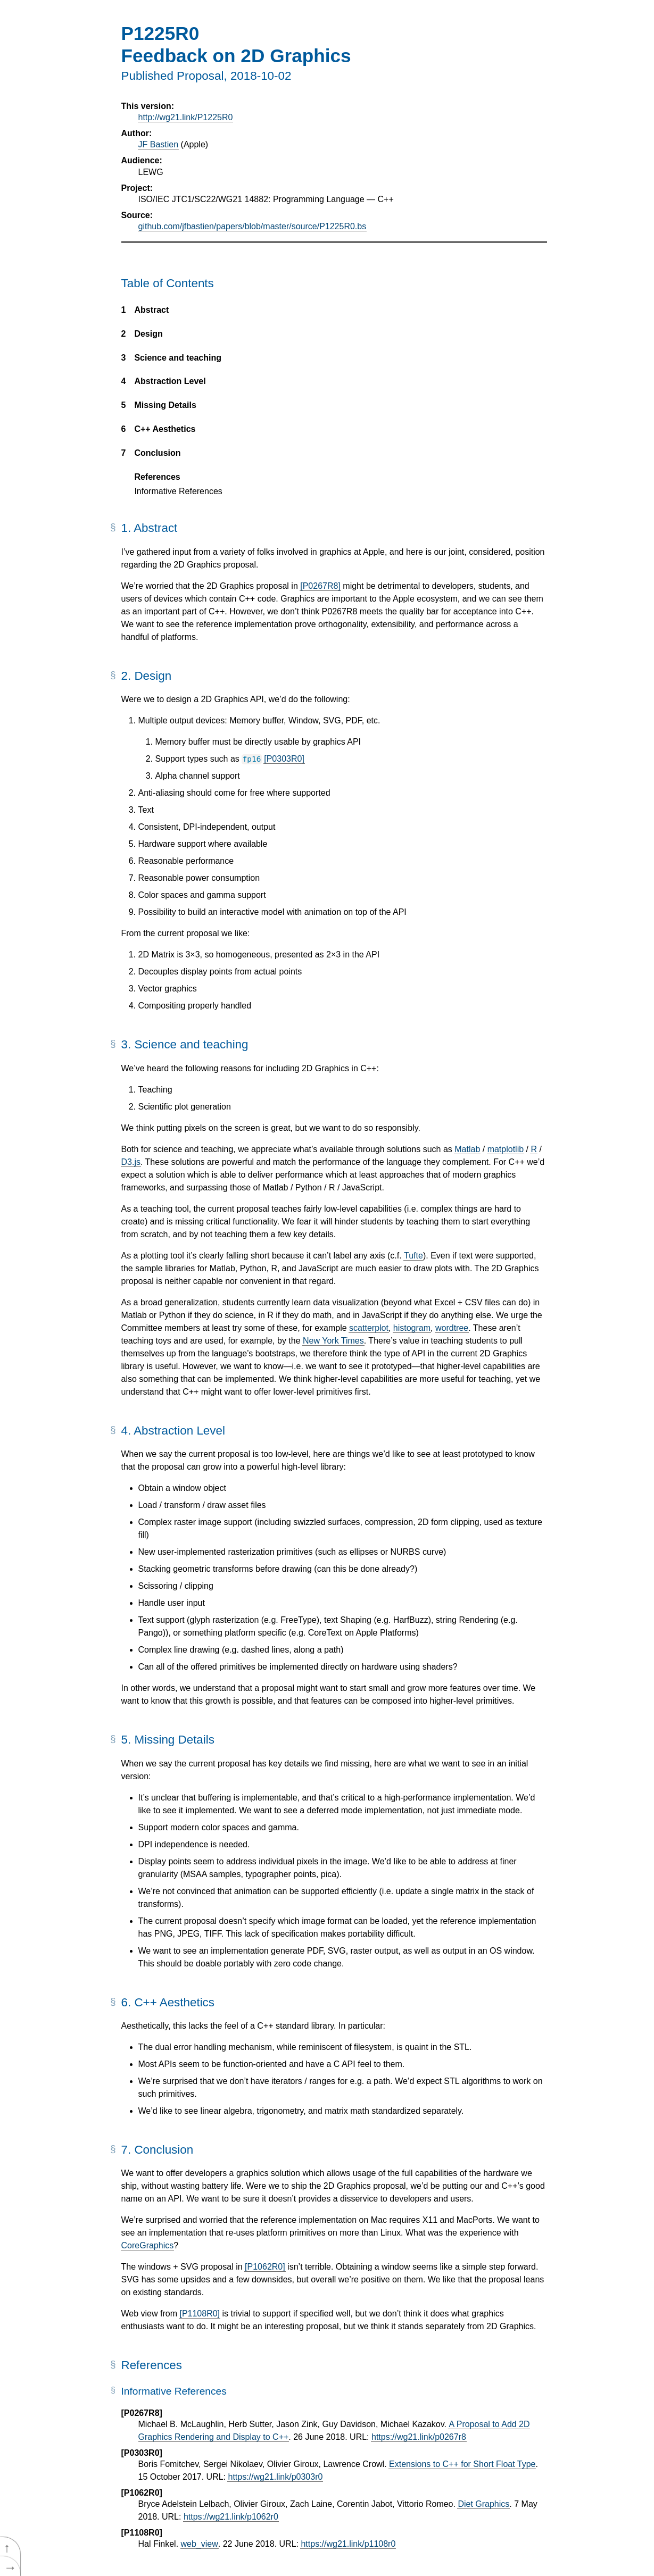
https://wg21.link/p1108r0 (348, 2543)
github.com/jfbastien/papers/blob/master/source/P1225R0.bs (252, 226)
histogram (412, 1327)
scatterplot (368, 1327)
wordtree (451, 1327)
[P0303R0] (284, 758)
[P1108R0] (199, 2313)
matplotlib (505, 1149)
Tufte (413, 1255)
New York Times (333, 1340)
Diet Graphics (483, 2503)
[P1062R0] (265, 2266)
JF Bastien (158, 144)
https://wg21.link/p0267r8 (418, 2436)
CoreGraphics (147, 2245)
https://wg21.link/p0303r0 (275, 2476)
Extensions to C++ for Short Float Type (462, 2464)
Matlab (467, 1149)
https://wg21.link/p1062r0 (231, 2516)
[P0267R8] (320, 585)
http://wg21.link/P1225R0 (185, 117)
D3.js (130, 1161)
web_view (199, 2543)
